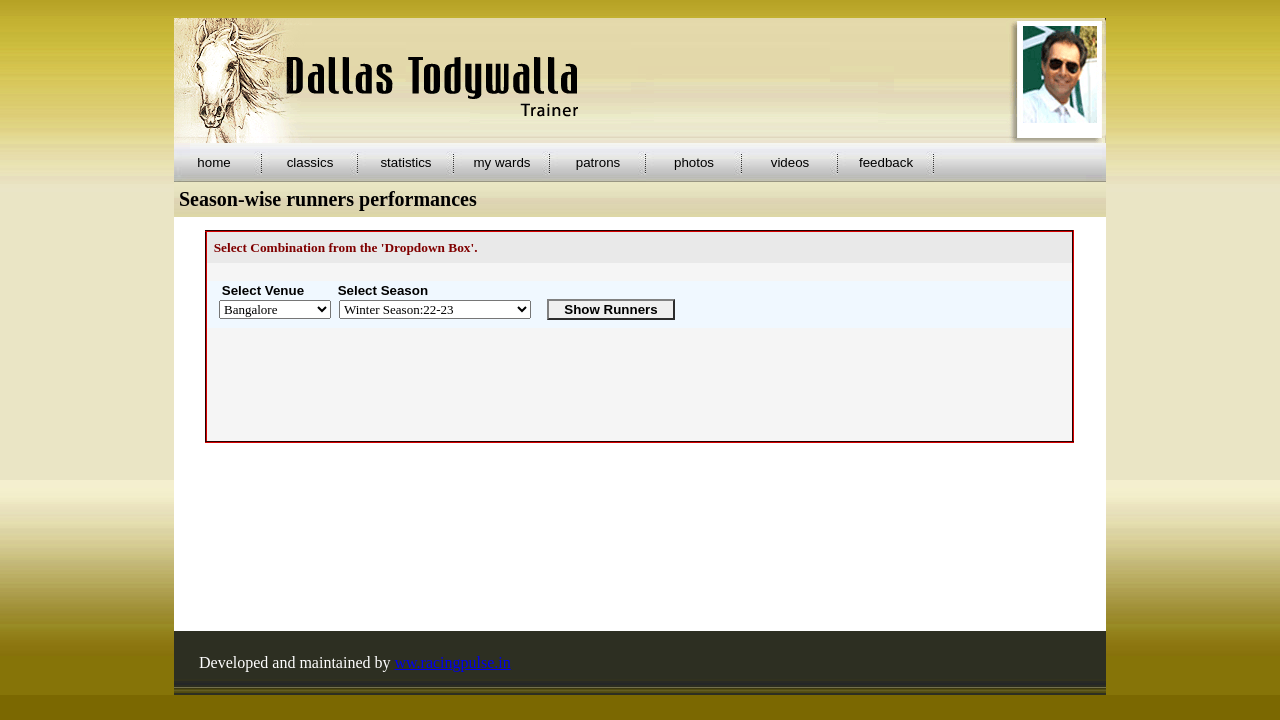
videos (790, 162)
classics (310, 162)
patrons (598, 162)
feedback (886, 162)
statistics (405, 162)
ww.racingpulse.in (453, 662)
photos (694, 162)
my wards (501, 162)
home (213, 162)
